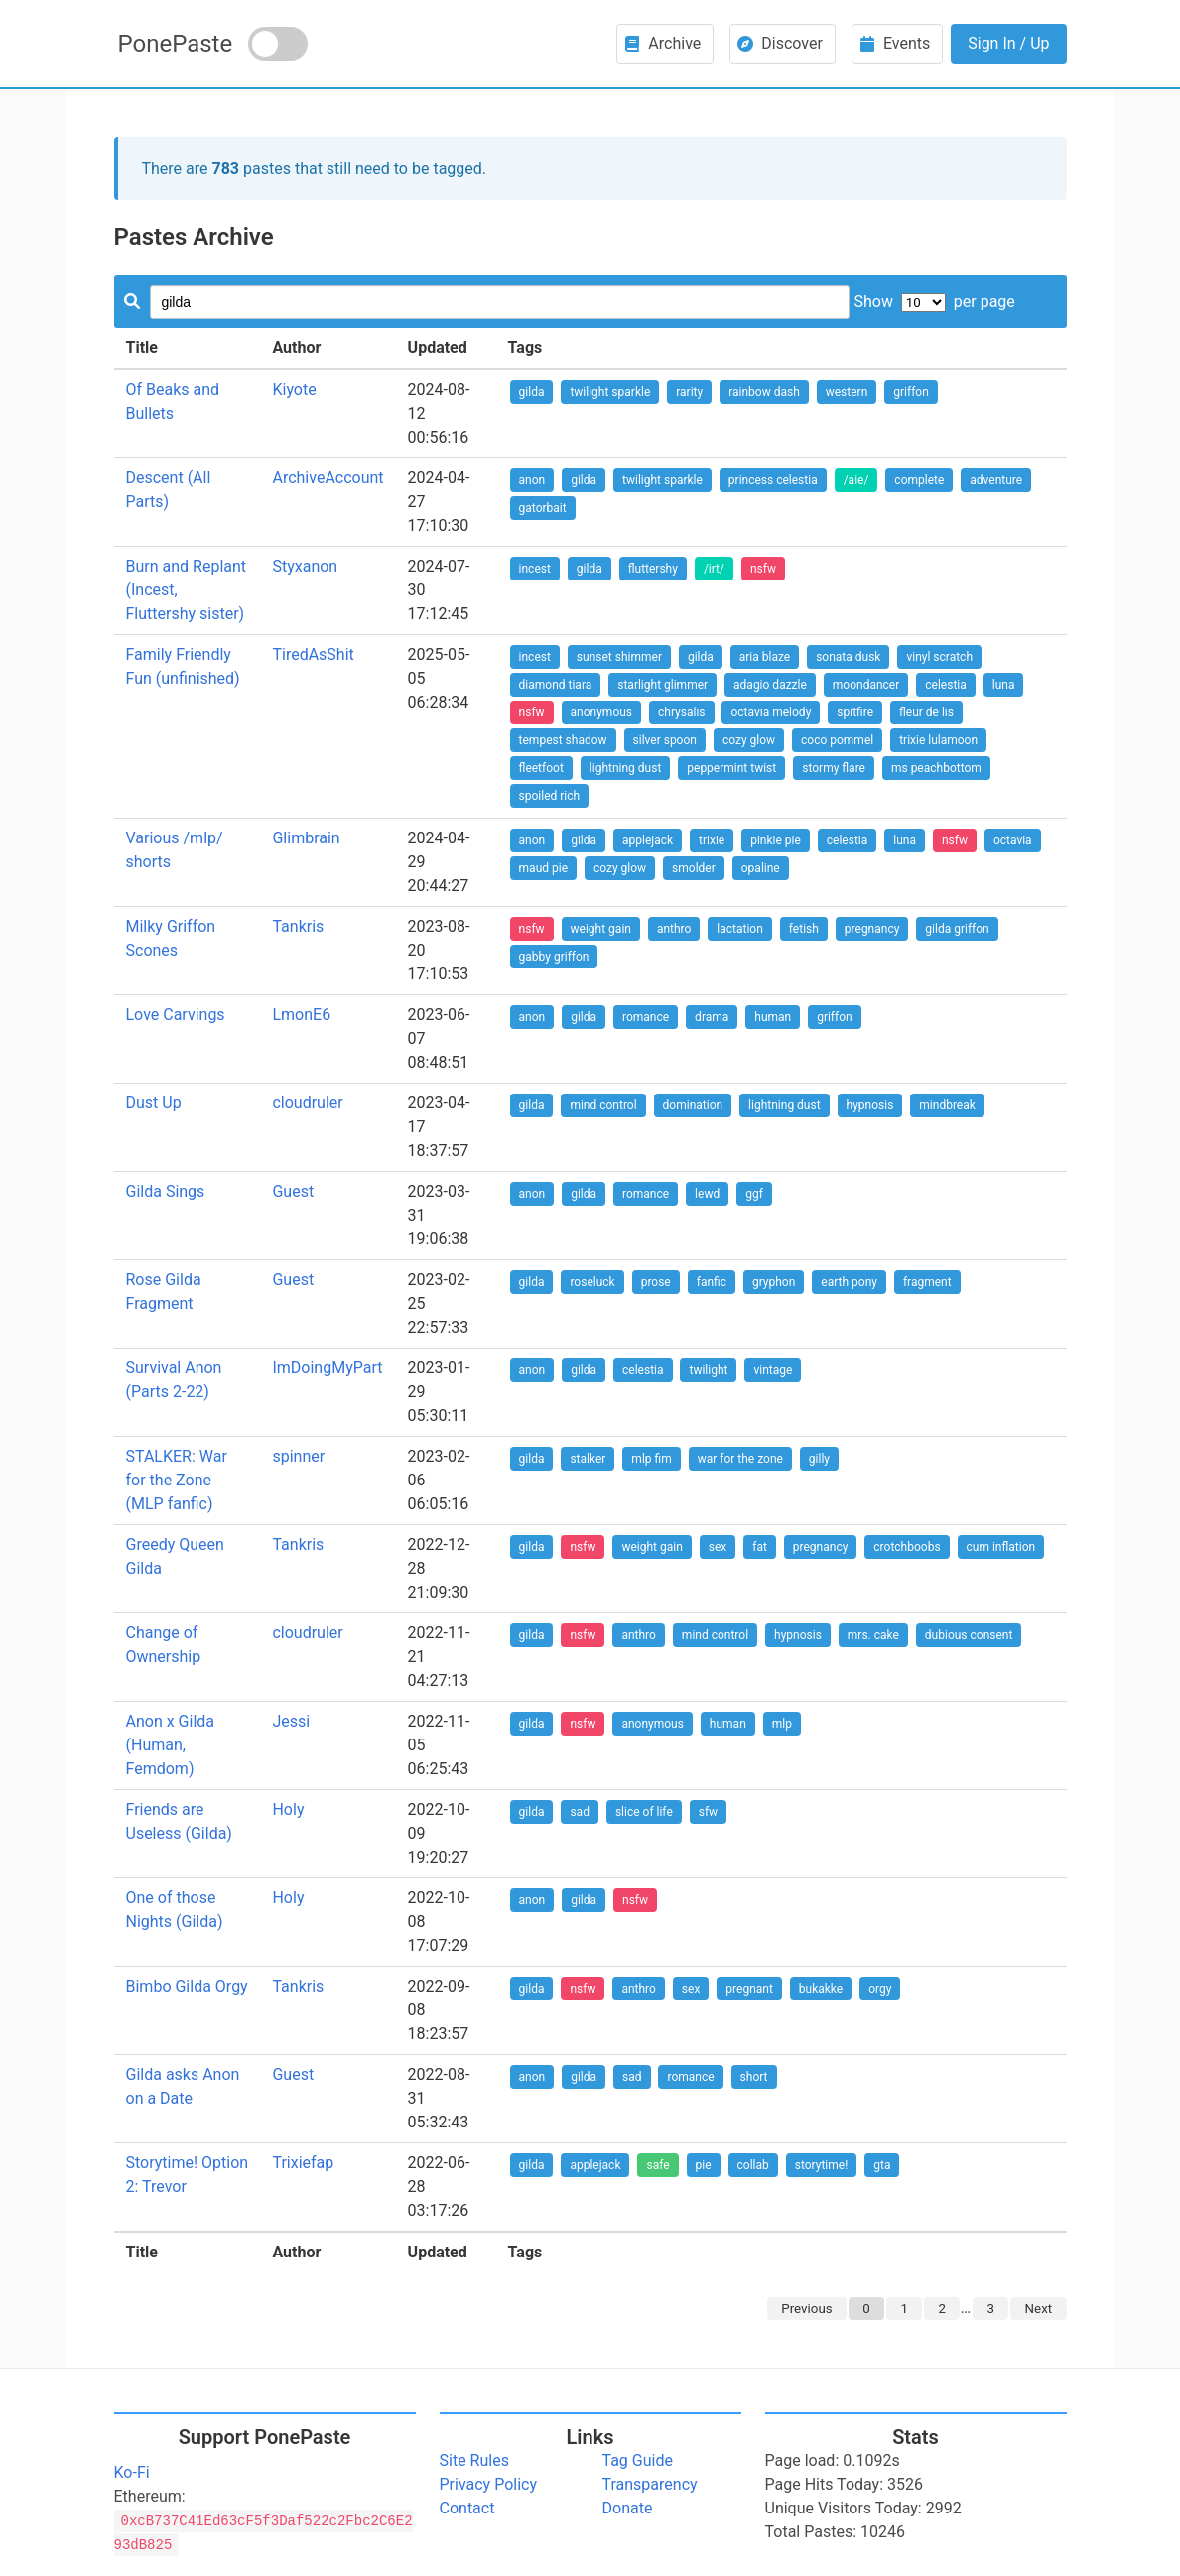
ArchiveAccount (327, 477)
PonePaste (175, 44)
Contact (467, 2508)
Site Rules (474, 2460)
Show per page (933, 301)
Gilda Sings (165, 1191)
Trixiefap (302, 2162)
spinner (298, 1456)
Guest (293, 1191)
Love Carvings (175, 1014)
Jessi (291, 1721)
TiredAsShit (312, 654)
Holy (288, 1809)
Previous (806, 2308)
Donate (627, 2508)
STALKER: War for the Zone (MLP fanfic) (176, 1480)
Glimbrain (305, 838)
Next (1039, 2308)
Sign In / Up (1008, 43)
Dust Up (154, 1103)
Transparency (650, 2484)
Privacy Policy (489, 2484)
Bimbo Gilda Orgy (187, 1986)
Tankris (298, 926)
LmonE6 (301, 1014)
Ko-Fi (132, 2472)
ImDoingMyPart (327, 1367)
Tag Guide (637, 2460)
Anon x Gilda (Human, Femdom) (170, 1745)
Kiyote (294, 389)
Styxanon (304, 566)
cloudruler (307, 1103)
